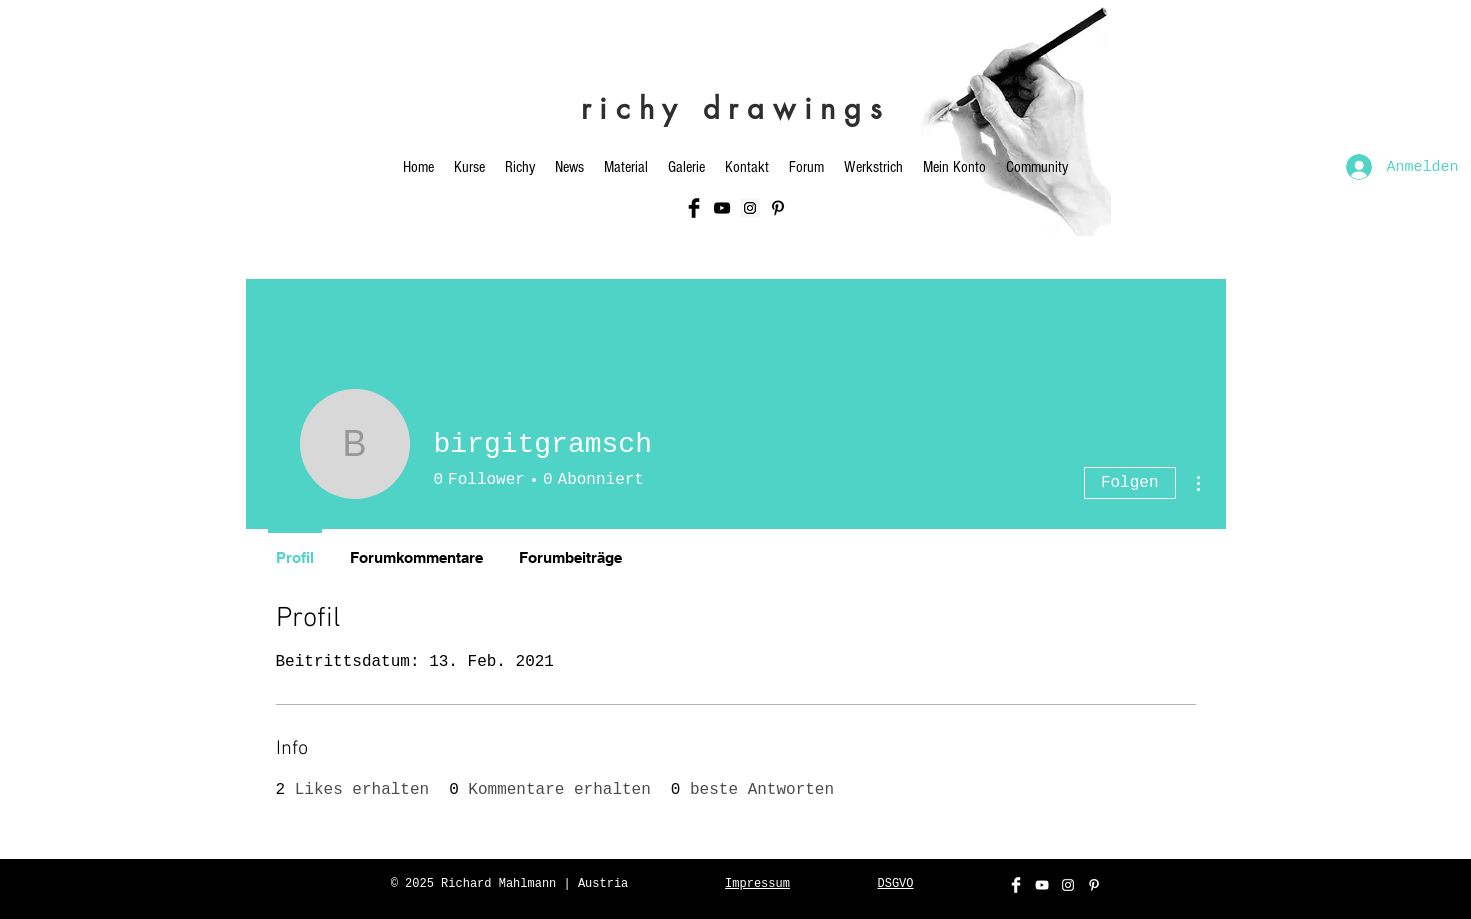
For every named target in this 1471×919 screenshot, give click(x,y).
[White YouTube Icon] (1042, 885)
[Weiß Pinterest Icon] (1094, 885)
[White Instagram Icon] (1068, 885)
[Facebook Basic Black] (694, 208)
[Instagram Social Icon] (750, 208)
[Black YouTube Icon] (722, 208)
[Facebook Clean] (1016, 885)
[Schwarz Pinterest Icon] (778, 208)
